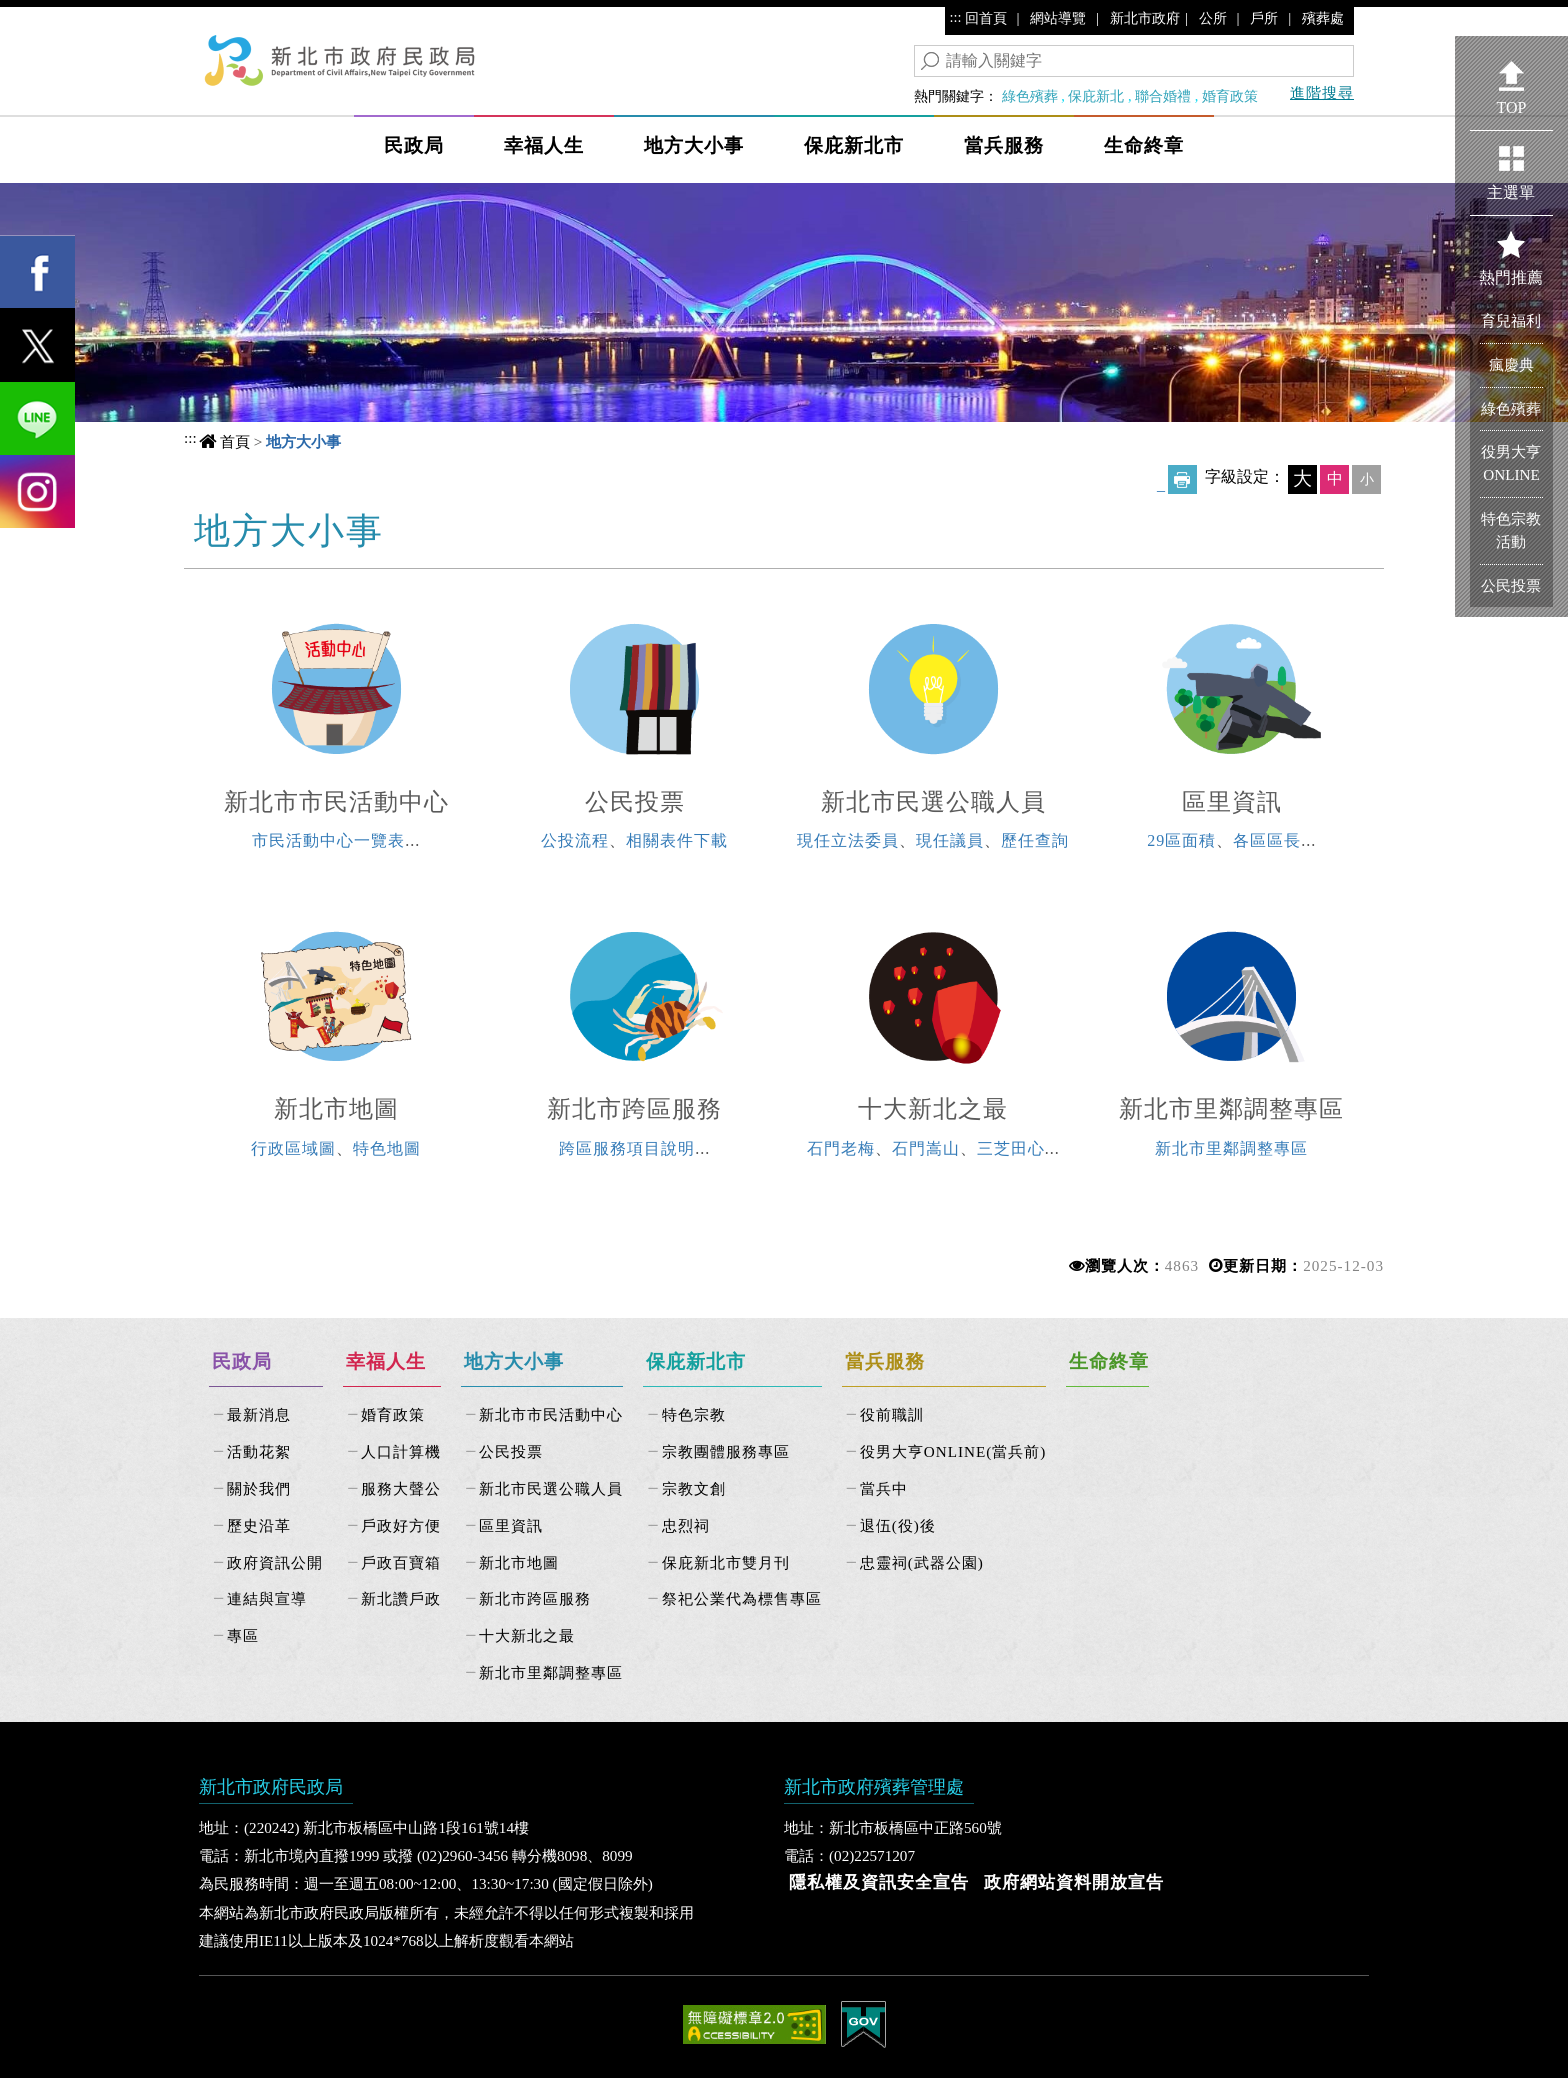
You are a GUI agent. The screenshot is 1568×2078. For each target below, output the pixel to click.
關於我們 (259, 1488)
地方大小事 (694, 145)
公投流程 (575, 840)
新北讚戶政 (401, 1598)
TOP (1512, 107)
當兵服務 (1004, 145)
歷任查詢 (1035, 840)
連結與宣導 (267, 1598)
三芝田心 (1011, 1148)
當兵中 (884, 1488)
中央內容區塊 (272, 528)
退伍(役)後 (898, 1525)
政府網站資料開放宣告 (1074, 1882)
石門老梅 (841, 1148)
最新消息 (259, 1414)
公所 (1213, 18)
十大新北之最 (933, 1109)
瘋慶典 (1511, 364)
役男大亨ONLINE (1511, 463)
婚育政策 (1230, 96)
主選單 (1511, 192)
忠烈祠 (686, 1525)
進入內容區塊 (51, 20)
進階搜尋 (1322, 92)
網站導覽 (1058, 18)
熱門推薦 (1511, 277)
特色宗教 (694, 1414)
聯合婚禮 (1163, 96)
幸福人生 (544, 145)
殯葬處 (1323, 18)
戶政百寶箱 (401, 1562)
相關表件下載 (677, 840)
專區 (243, 1635)
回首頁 (986, 18)
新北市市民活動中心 (336, 802)
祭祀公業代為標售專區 (742, 1598)
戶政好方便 (401, 1525)
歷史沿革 (259, 1525)
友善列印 (1182, 479)
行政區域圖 (293, 1148)
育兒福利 (1511, 320)
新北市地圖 (336, 1109)
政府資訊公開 (275, 1562)
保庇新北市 (854, 145)
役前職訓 (892, 1414)
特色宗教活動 (1511, 530)
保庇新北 (1096, 96)
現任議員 (950, 840)
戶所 (1264, 18)
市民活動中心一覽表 (328, 840)
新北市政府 (1145, 18)
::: (956, 17)
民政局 (414, 145)
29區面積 (1181, 840)
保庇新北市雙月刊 (726, 1562)
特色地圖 (387, 1148)
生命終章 (1144, 145)
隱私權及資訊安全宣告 (879, 1882)
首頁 (235, 441)
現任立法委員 (848, 840)
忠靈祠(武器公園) (922, 1562)
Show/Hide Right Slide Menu (1440, 131)
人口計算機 (401, 1451)
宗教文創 (694, 1488)
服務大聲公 (401, 1488)
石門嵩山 (926, 1148)
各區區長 (1267, 840)
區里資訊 (1232, 802)
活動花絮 (259, 1451)
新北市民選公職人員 (933, 802)
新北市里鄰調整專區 (1231, 1109)
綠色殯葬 (1030, 96)
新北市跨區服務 (634, 1109)
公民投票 (635, 802)
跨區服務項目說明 (627, 1148)
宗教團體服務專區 (726, 1451)
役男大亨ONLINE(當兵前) (953, 1451)
